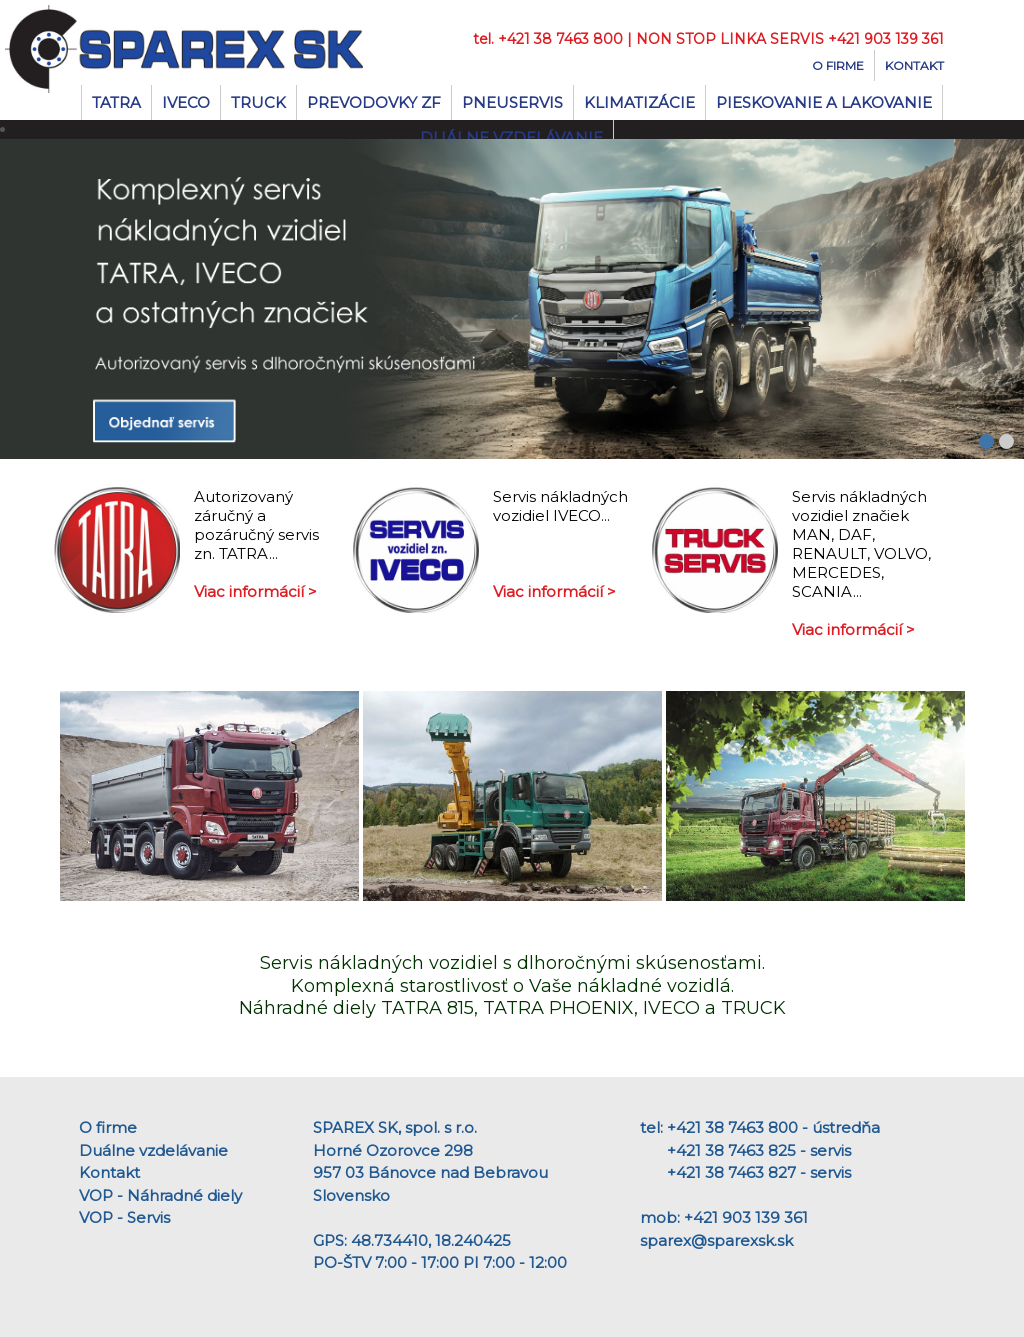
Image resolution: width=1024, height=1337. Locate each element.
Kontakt (914, 65)
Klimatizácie (639, 102)
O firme (838, 65)
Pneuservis (512, 102)
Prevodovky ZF (374, 102)
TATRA (116, 102)
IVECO (186, 102)
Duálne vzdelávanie (153, 1150)
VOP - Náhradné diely (160, 1195)
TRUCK (258, 102)
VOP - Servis (124, 1217)
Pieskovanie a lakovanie (824, 102)
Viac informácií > (255, 591)
